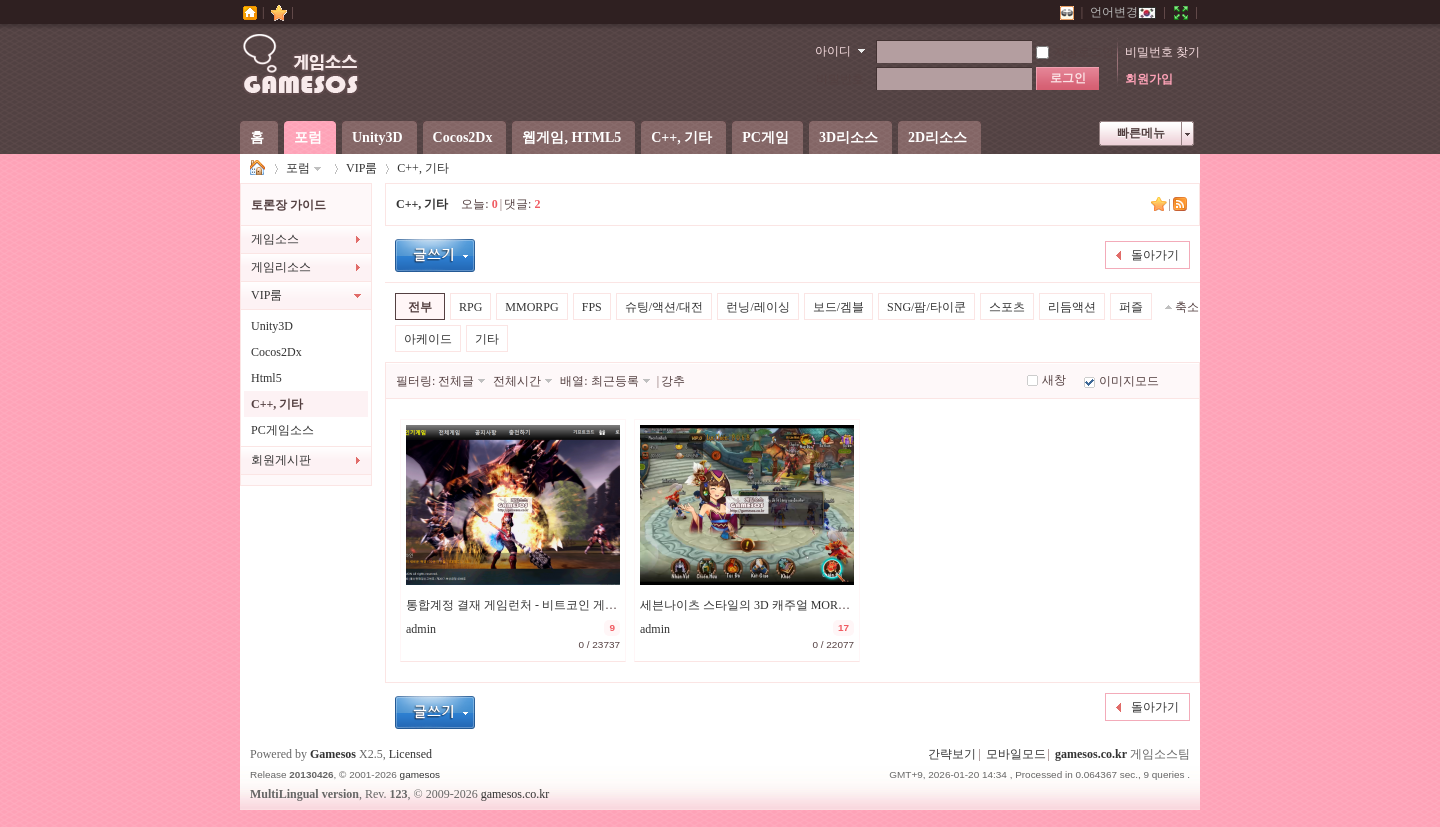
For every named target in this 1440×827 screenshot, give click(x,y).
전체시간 (517, 381)
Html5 (266, 378)
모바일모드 (1016, 754)
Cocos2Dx (463, 137)
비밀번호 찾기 (1162, 52)
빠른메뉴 (1141, 133)
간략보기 (952, 754)
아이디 (833, 51)
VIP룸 (361, 168)
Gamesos (333, 754)
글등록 (435, 255)
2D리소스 (937, 137)
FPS (592, 307)
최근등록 (615, 381)
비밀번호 (840, 79)
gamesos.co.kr (1091, 754)
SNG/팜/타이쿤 (926, 307)
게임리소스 (281, 267)
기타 (487, 339)
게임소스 (258, 168)
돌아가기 (1155, 255)
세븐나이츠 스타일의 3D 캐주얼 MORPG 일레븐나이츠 (784, 605)
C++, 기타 (681, 137)
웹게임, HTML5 (571, 137)
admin (421, 629)
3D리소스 (848, 137)
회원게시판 (281, 460)
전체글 (456, 381)
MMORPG (531, 307)
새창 (1054, 380)
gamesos (420, 774)
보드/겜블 (838, 307)
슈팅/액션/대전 (664, 307)
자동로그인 (1075, 52)
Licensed (410, 754)
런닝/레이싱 (757, 307)
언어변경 (1123, 12)
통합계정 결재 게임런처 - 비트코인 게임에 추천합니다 (549, 605)
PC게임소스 (282, 430)
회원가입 (1149, 79)
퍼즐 (1131, 307)
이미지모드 (1129, 381)
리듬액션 (1072, 307)
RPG (470, 307)
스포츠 (1007, 307)
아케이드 (428, 339)
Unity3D (377, 137)
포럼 (308, 137)
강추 (673, 381)
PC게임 (765, 137)
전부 (420, 307)
